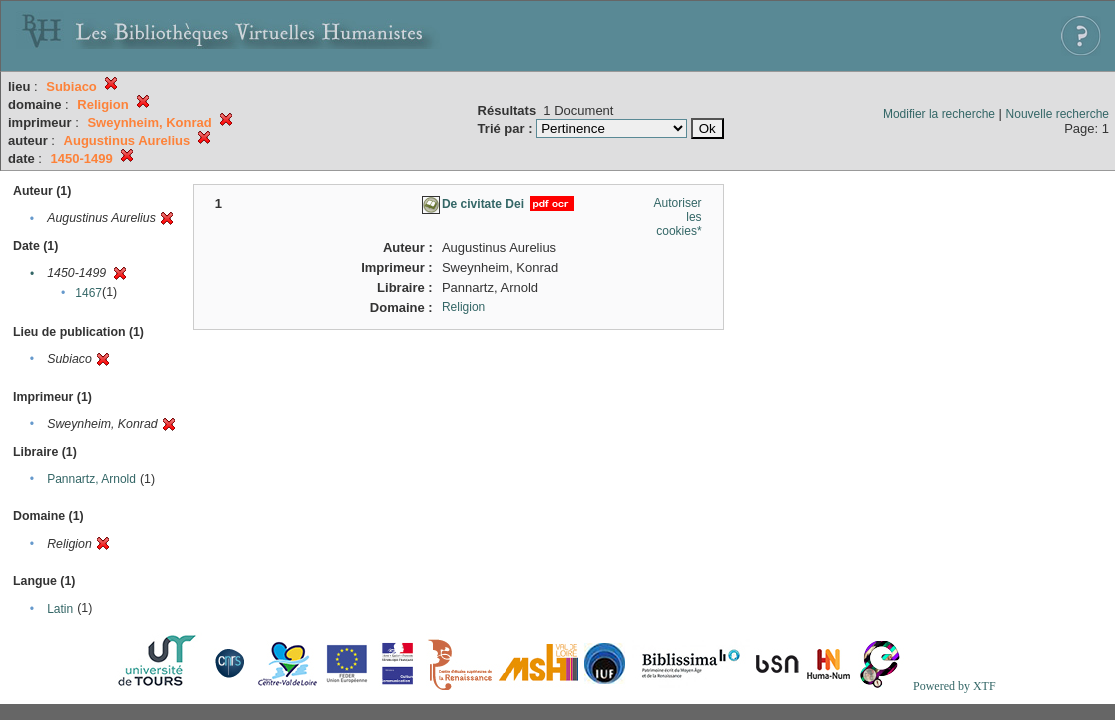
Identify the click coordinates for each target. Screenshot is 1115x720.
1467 (88, 293)
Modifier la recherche (939, 114)
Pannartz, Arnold (91, 479)
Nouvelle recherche (1057, 114)
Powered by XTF (954, 686)
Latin (60, 609)
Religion (463, 307)
